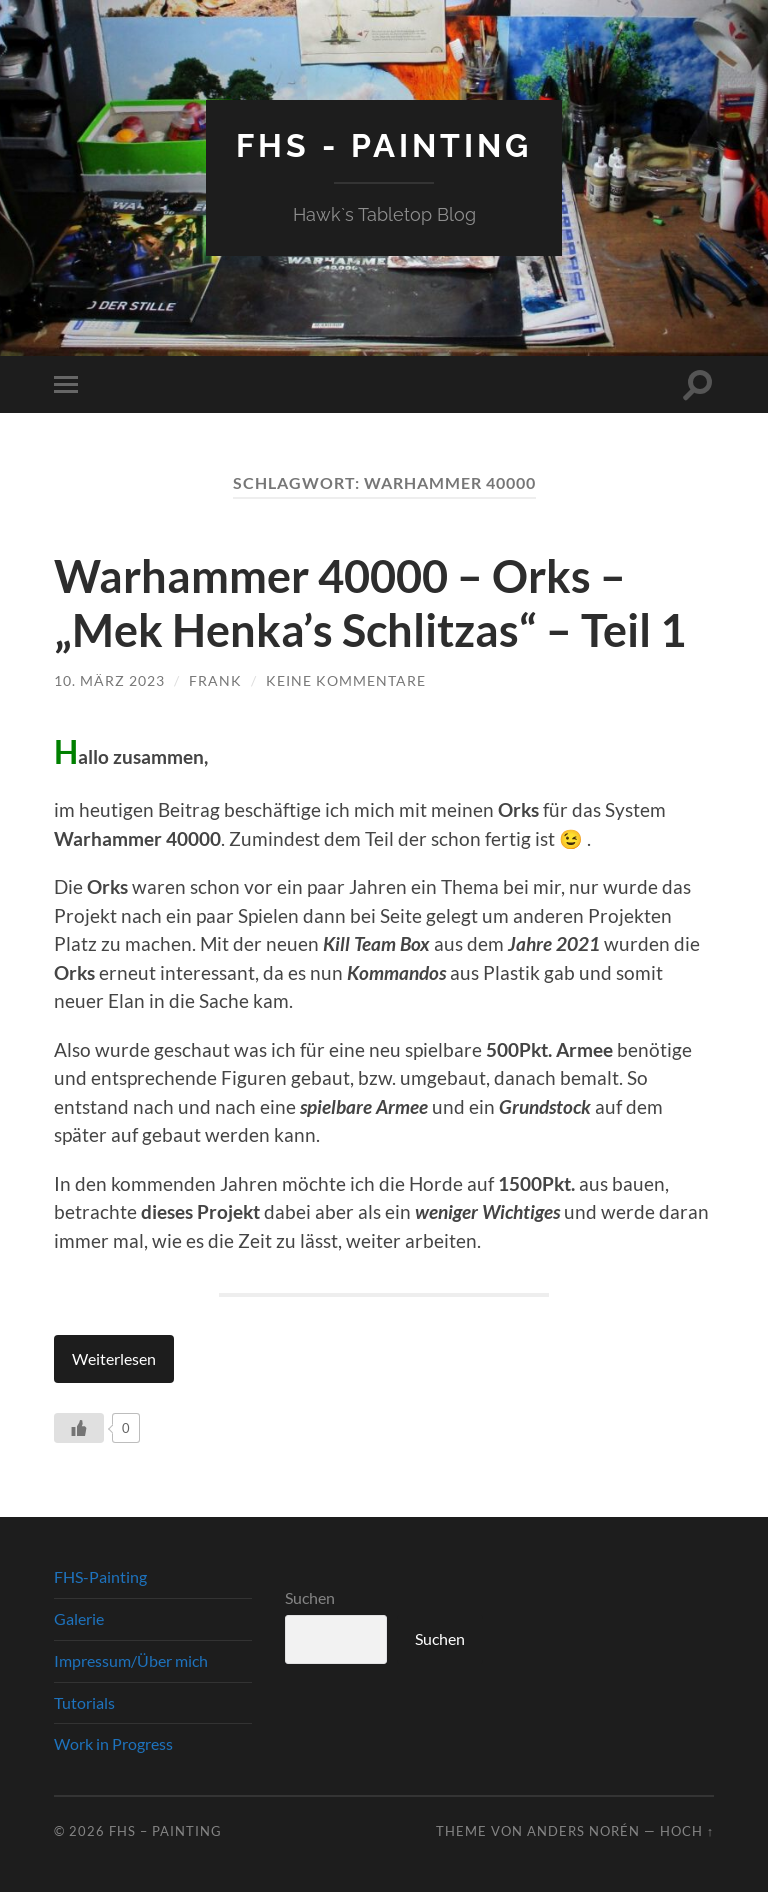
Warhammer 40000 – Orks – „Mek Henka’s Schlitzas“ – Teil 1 (370, 603)
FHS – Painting (165, 1831)
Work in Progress (113, 1743)
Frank (215, 680)
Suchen (310, 1597)
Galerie (79, 1618)
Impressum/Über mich (131, 1660)
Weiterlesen (114, 1358)
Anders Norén (583, 1831)
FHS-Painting (100, 1576)
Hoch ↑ (687, 1831)
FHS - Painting (384, 145)
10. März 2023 (109, 680)
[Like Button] (79, 1428)
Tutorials (84, 1702)
